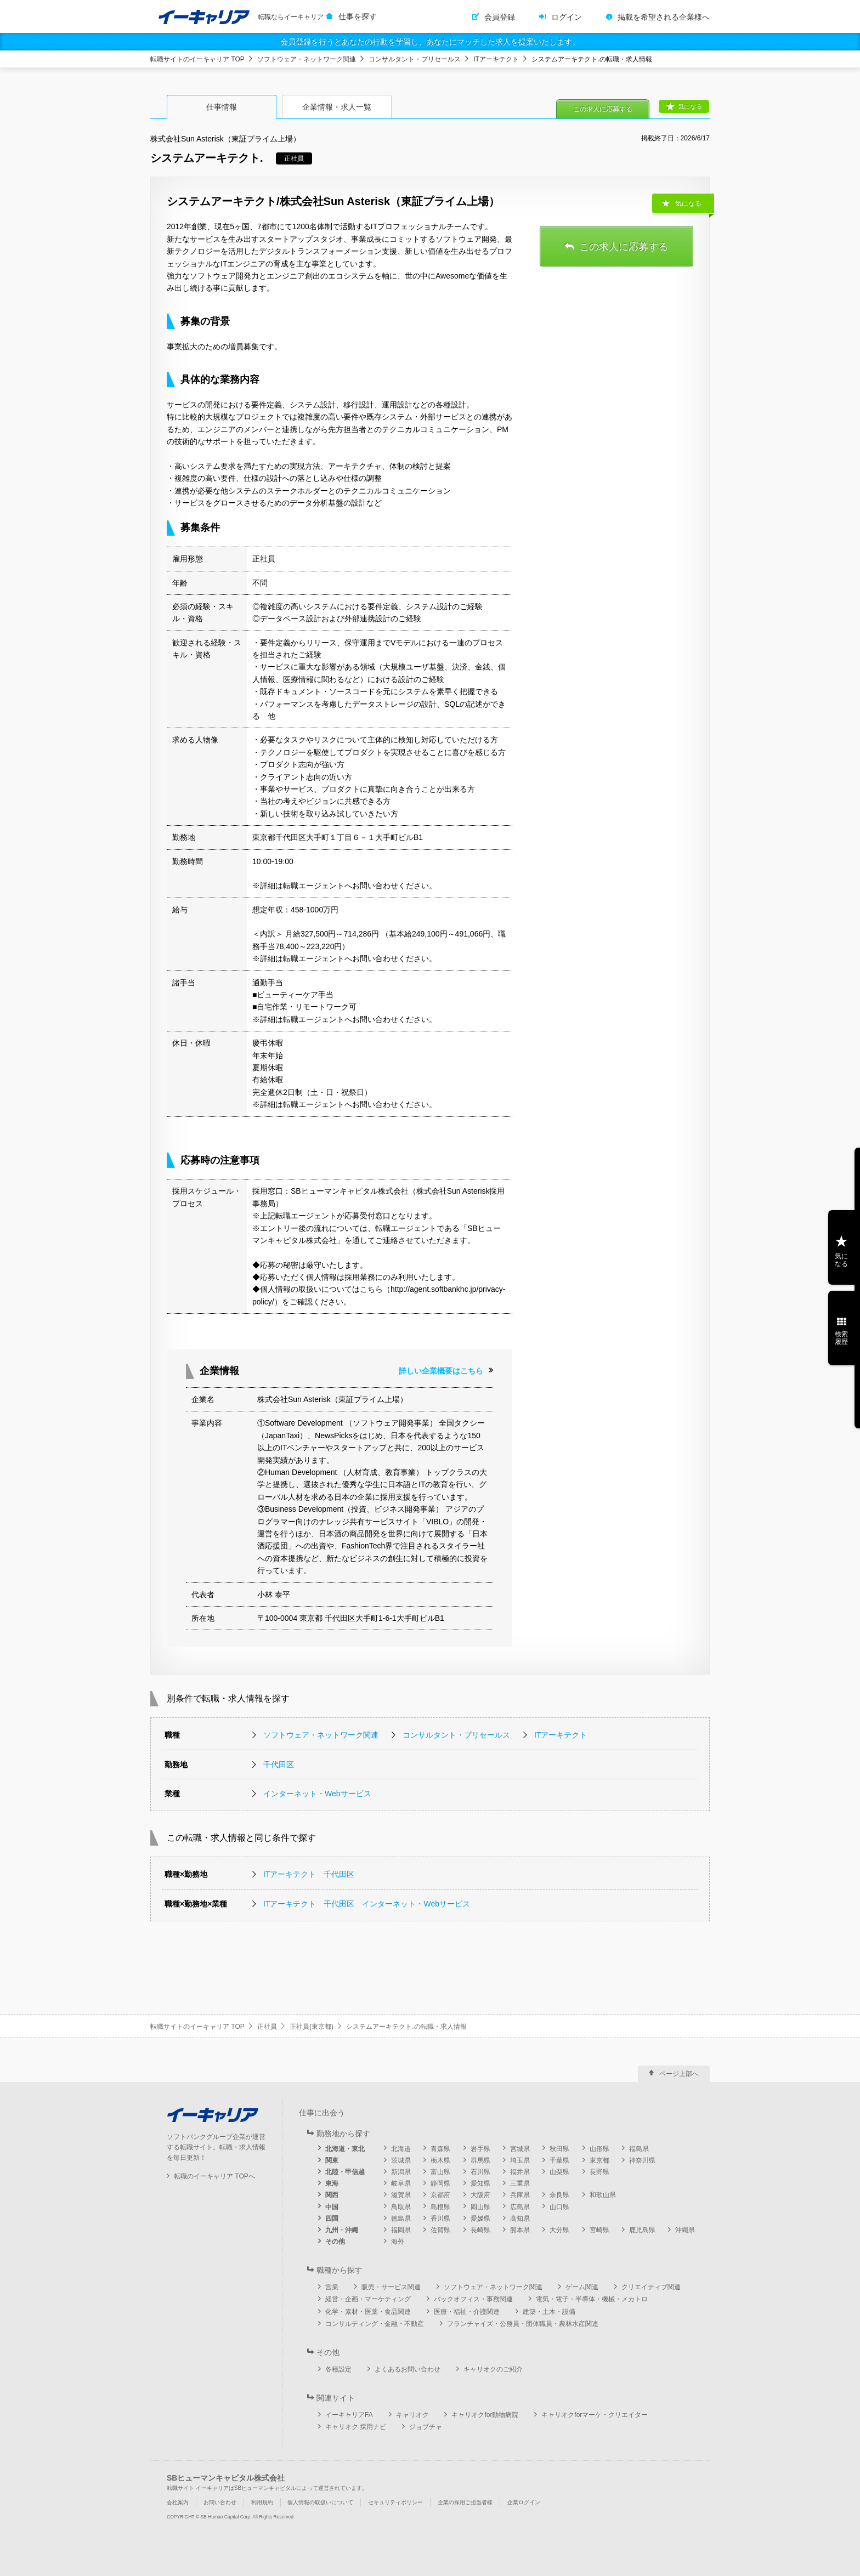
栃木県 (440, 2160)
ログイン (566, 17)
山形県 (599, 2149)
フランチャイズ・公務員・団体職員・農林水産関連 (522, 2324)
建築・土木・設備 (549, 2312)
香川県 (440, 2218)
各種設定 (338, 2369)
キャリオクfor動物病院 (484, 2415)
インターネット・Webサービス (317, 1793)
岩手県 (480, 2149)
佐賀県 (440, 2230)
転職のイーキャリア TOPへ (214, 2176)
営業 (331, 2287)
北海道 (401, 2149)
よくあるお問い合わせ (407, 2369)
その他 (335, 2241)
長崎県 (480, 2230)
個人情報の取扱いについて (320, 2502)
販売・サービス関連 (391, 2287)
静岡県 (440, 2183)
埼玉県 (520, 2160)
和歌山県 (603, 2195)
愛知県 (480, 2183)
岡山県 (480, 2207)
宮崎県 (599, 2230)
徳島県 (401, 2218)
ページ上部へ (679, 2074)
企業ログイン (523, 2502)
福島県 (639, 2149)
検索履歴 (841, 1338)
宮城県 (520, 2149)
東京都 (599, 2160)
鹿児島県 (642, 2230)
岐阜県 (401, 2183)
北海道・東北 (345, 2149)
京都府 (440, 2195)
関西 (331, 2195)
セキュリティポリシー (395, 2502)
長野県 (599, 2172)
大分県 (559, 2230)
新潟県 (401, 2172)
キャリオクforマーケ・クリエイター (594, 2415)
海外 (397, 2241)
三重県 (520, 2183)
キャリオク (412, 2415)
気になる (690, 106)
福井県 (520, 2172)
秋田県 (559, 2149)
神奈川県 (642, 2160)
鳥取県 (401, 2207)
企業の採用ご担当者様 (465, 2502)
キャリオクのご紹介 (493, 2369)
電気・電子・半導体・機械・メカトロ (592, 2299)
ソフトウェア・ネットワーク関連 (306, 59)
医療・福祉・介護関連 (467, 2312)
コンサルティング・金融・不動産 (374, 2324)
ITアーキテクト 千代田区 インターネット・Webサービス (366, 1903)
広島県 (520, 2207)
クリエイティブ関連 (651, 2287)
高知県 (520, 2218)
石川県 (480, 2172)
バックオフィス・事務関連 (473, 2299)
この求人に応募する (602, 109)
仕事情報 (221, 107)
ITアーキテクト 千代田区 (308, 1874)
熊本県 (520, 2230)
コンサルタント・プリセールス (415, 59)
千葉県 (559, 2160)
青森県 (440, 2149)
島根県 (440, 2207)
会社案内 (178, 2502)
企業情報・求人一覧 (336, 107)
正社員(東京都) (311, 2026)
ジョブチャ (425, 2427)
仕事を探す (357, 16)
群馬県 (480, 2160)
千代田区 (278, 1764)
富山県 (440, 2172)
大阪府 (480, 2195)
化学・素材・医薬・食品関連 (368, 2312)
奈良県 (559, 2195)
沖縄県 (685, 2230)
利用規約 (262, 2502)
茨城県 (401, 2160)
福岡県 (401, 2230)
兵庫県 (520, 2195)
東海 (331, 2183)
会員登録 (499, 17)
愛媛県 (480, 2218)
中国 (331, 2207)
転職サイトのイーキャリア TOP (197, 59)
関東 (331, 2160)
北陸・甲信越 (345, 2172)
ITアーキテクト (496, 59)
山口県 (559, 2207)
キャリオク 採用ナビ (355, 2427)
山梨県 (559, 2172)
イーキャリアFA (349, 2415)
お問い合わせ (219, 2502)
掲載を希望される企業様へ (664, 17)
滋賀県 (401, 2195)
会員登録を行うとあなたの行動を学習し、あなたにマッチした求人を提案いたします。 (430, 41)
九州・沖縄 (341, 2230)
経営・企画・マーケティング (368, 2299)
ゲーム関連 (581, 2287)
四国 (331, 2218)
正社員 (267, 2026)
